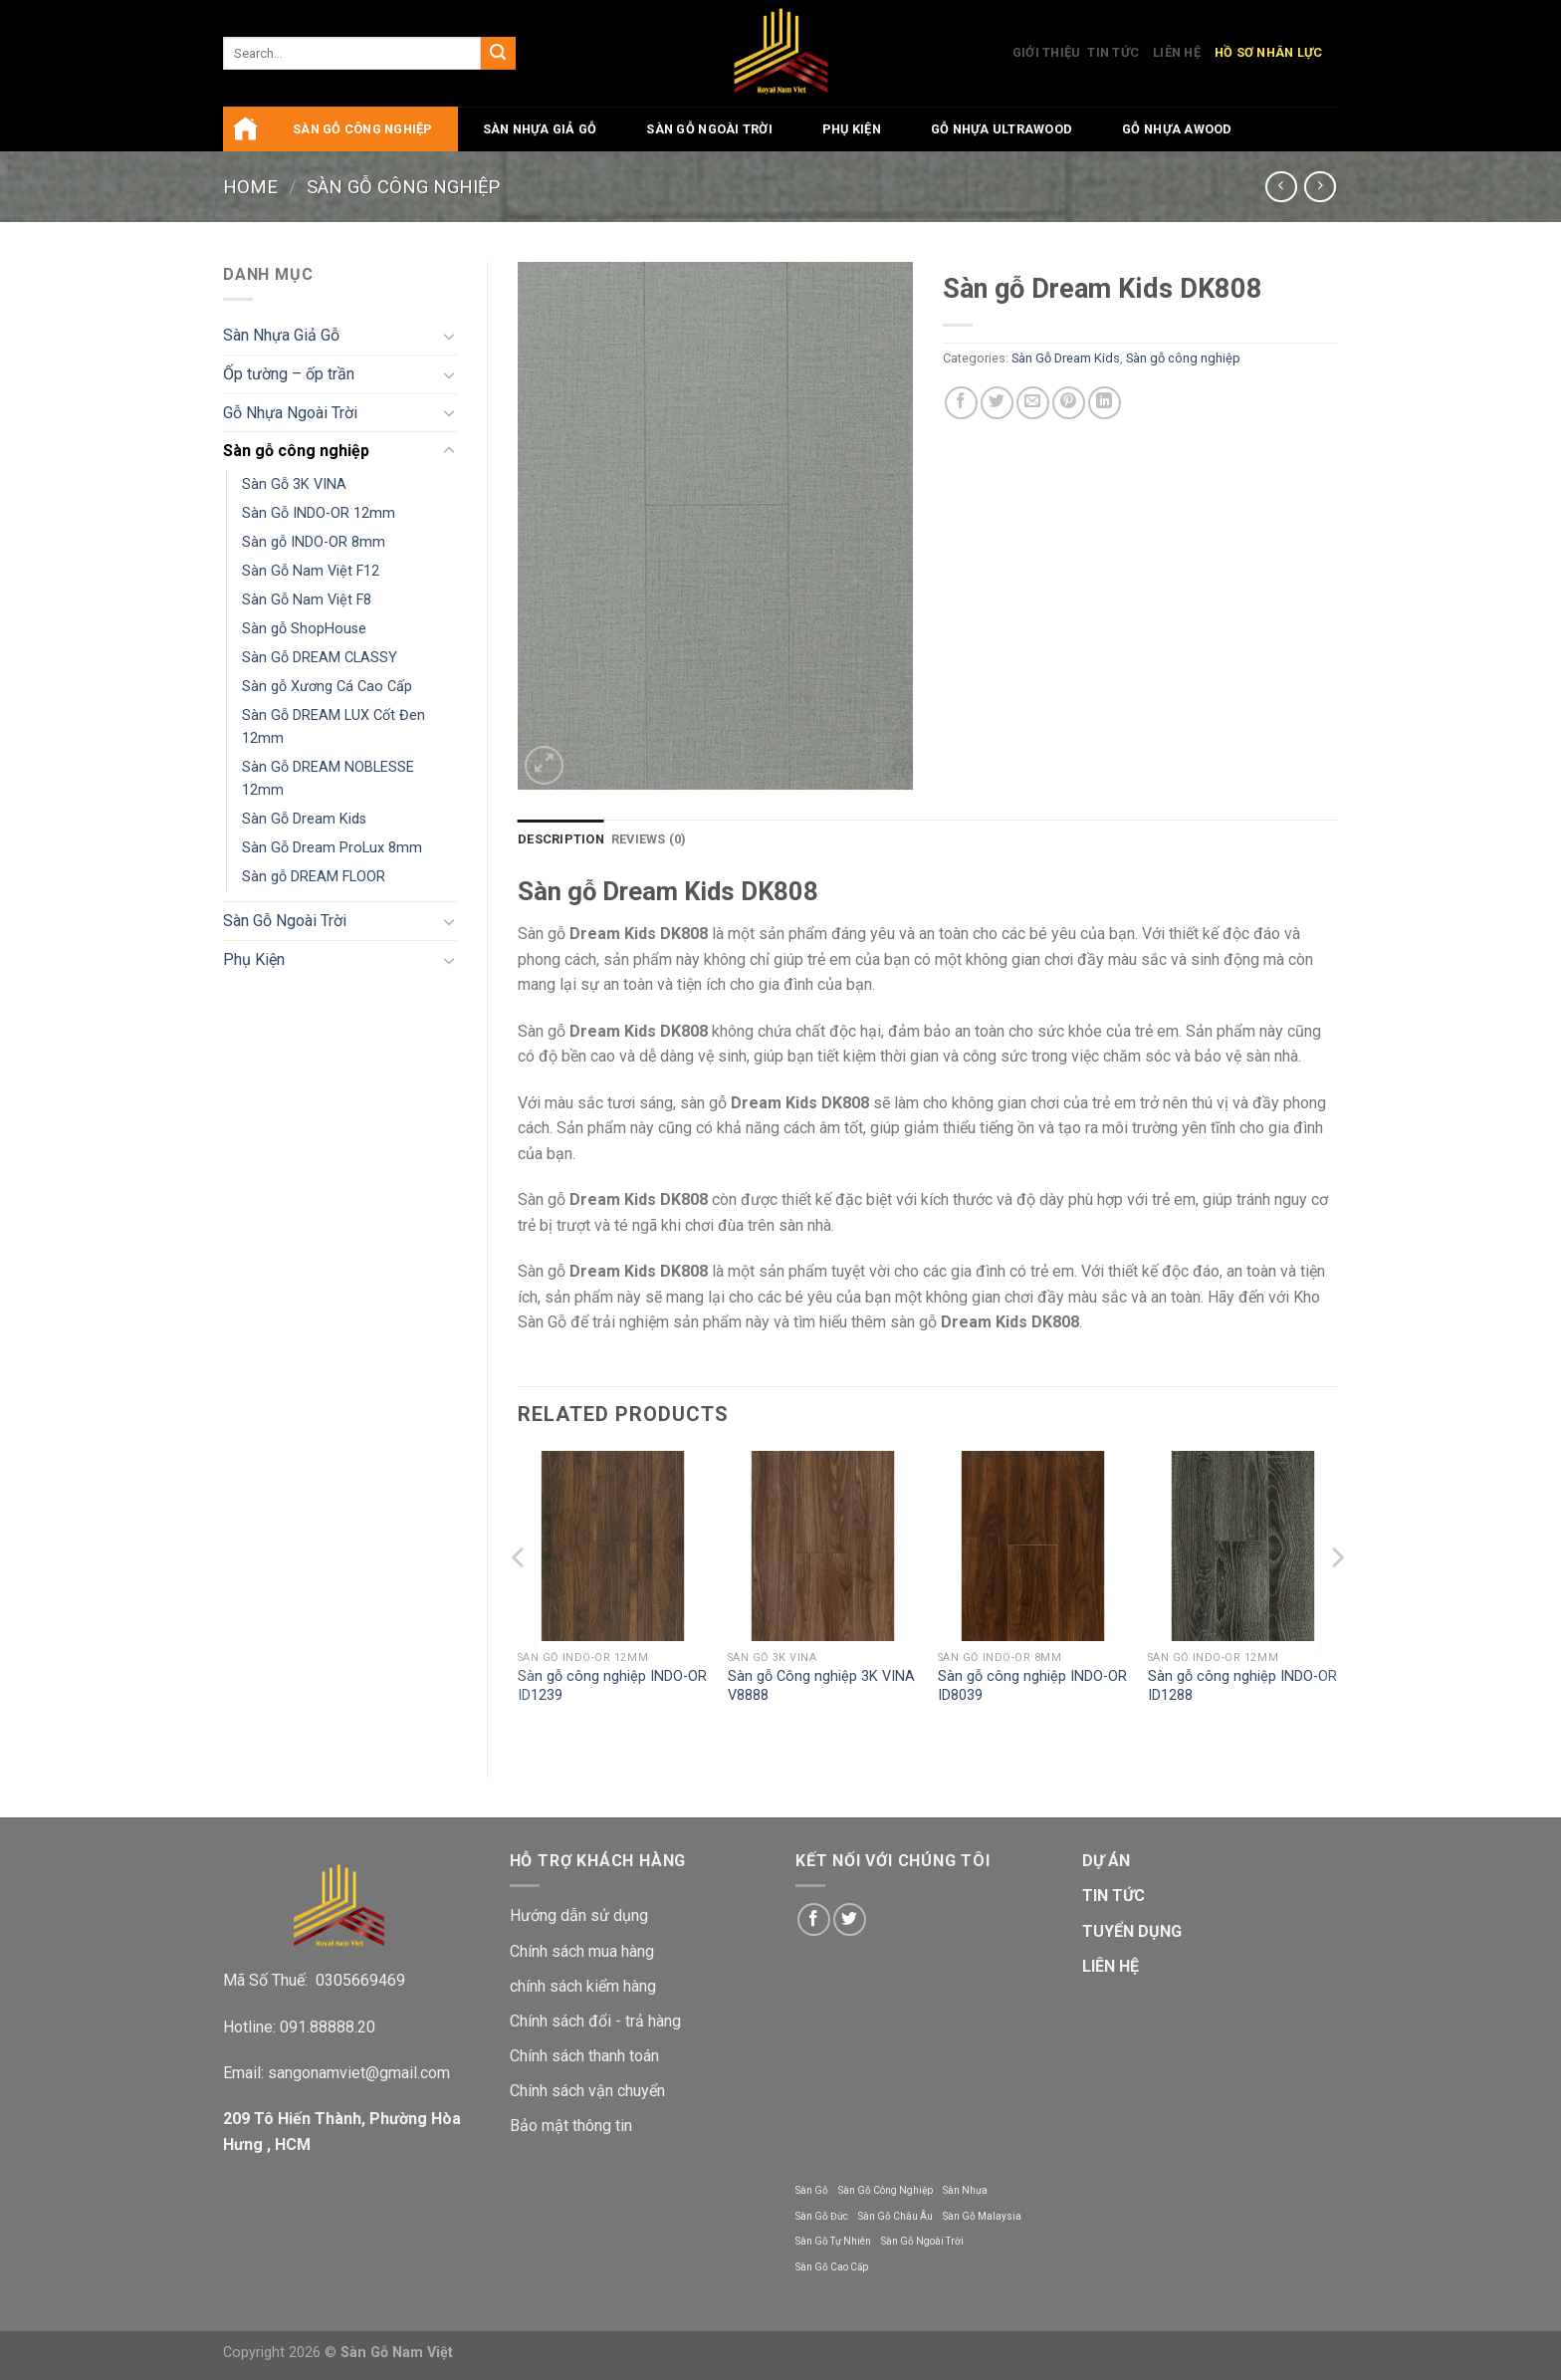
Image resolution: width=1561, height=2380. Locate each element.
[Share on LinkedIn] (1104, 402)
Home (250, 186)
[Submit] (498, 54)
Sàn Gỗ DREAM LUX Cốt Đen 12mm (333, 727)
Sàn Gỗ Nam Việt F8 (306, 600)
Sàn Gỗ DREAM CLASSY (319, 657)
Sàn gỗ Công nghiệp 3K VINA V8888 (821, 1686)
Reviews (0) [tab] (649, 839)
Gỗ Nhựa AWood (1176, 128)
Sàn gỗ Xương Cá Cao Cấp (327, 686)
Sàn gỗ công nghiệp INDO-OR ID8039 (1032, 1686)
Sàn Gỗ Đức (821, 2216)
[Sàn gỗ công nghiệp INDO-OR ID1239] (613, 1546)
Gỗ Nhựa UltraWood (1001, 128)
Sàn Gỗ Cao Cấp (831, 2266)
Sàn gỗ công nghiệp (363, 128)
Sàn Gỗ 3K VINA (294, 484)
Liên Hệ (1177, 52)
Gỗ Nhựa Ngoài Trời (290, 412)
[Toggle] (449, 336)
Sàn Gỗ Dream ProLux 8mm (332, 847)
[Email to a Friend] (1032, 402)
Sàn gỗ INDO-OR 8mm (313, 542)
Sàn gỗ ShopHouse (304, 628)
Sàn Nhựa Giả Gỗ (540, 128)
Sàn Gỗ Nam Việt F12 (310, 571)
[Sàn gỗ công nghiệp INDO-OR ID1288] (1243, 1546)
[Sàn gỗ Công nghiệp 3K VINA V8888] (823, 1546)
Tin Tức (1113, 52)
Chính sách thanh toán (584, 2055)
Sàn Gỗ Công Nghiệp (885, 2190)
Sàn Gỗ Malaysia (982, 2216)
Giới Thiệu (1046, 52)
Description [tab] (561, 839)
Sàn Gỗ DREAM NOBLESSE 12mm (328, 779)
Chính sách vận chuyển (587, 2090)
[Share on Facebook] (961, 402)
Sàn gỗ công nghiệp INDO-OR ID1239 (612, 1686)
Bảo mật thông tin (571, 2125)
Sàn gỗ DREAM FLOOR (313, 876)
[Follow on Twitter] (849, 1919)
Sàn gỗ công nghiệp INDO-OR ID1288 (1242, 1686)
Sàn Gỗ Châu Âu (895, 2216)
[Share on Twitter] (997, 402)
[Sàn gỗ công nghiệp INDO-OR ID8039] (1033, 1546)
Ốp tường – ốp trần (288, 373)
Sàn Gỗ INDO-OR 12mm (318, 513)
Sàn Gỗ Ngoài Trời (709, 128)
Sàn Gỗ (811, 2190)
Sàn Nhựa (965, 2190)
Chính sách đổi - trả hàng (595, 2021)
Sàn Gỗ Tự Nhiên (833, 2241)
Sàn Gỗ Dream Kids (304, 819)
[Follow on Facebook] (813, 1919)
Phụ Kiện (851, 128)
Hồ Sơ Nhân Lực (1269, 52)
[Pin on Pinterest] (1068, 402)
